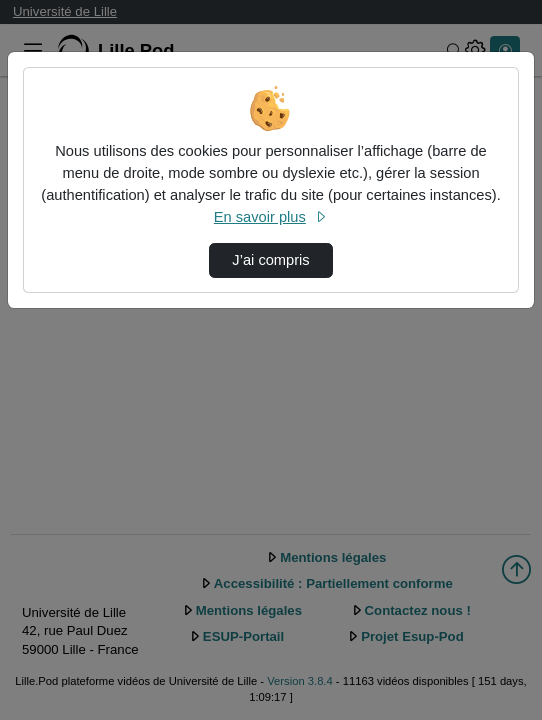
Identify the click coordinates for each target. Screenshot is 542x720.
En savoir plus (271, 217)
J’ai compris (270, 260)
